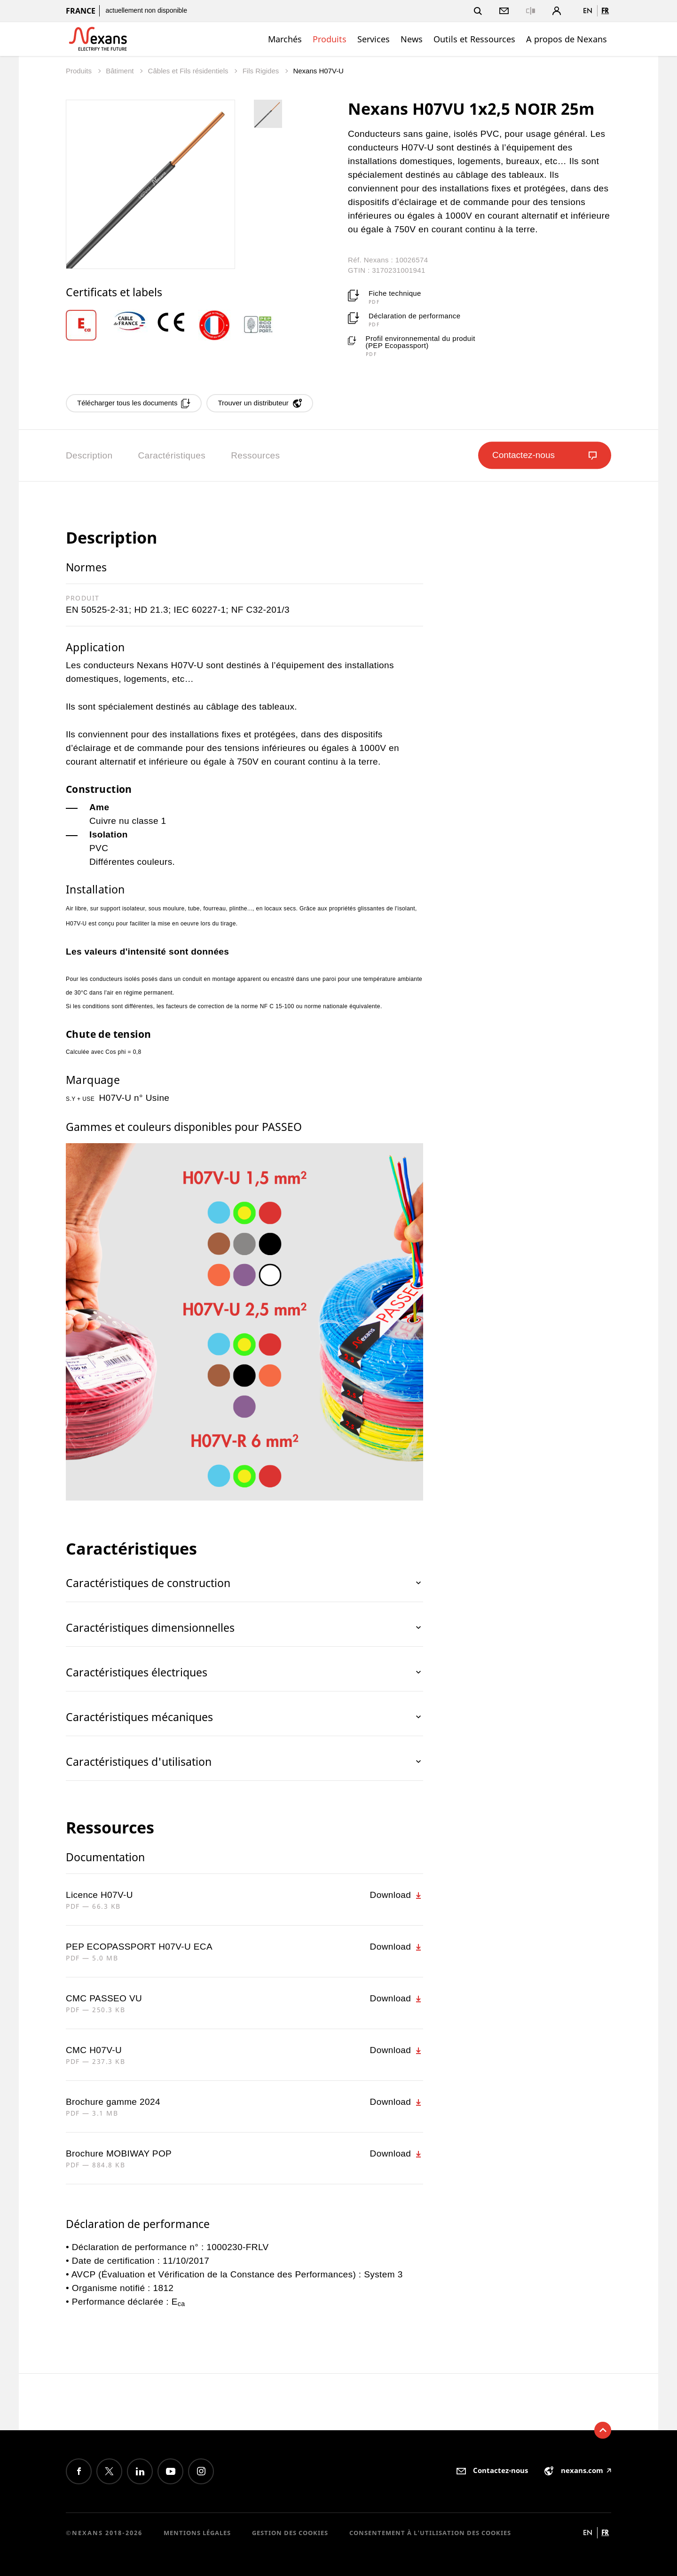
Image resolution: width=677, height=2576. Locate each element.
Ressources (255, 455)
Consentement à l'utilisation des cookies (430, 2533)
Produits (329, 39)
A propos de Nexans (566, 39)
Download (396, 1895)
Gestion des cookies (290, 2533)
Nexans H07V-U (318, 71)
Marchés (285, 39)
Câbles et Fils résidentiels (189, 71)
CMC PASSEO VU (104, 1998)
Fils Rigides (262, 71)
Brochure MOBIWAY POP (119, 2153)
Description (89, 455)
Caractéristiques (171, 455)
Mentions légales (197, 2533)
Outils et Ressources (474, 39)
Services (373, 39)
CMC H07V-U (94, 2050)
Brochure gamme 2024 (113, 2102)
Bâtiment (120, 71)
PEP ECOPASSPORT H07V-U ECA (139, 1947)
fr (605, 10)
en (587, 10)
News (412, 39)
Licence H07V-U (99, 1895)
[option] (88, 325)
